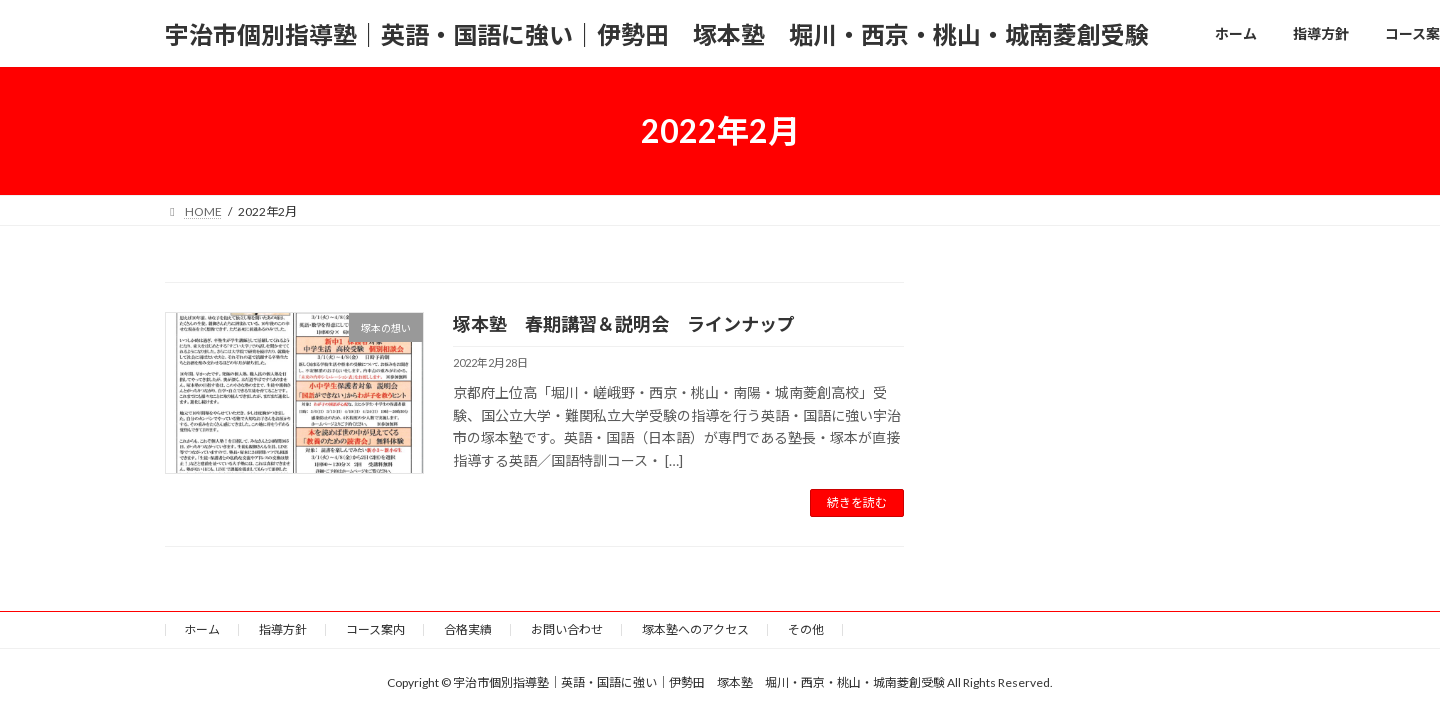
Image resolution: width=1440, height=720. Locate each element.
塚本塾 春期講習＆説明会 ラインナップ (624, 324)
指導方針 (283, 629)
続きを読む (857, 502)
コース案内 (375, 629)
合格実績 (468, 629)
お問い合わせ (567, 629)
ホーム (202, 629)
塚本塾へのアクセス (695, 629)
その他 (806, 629)
